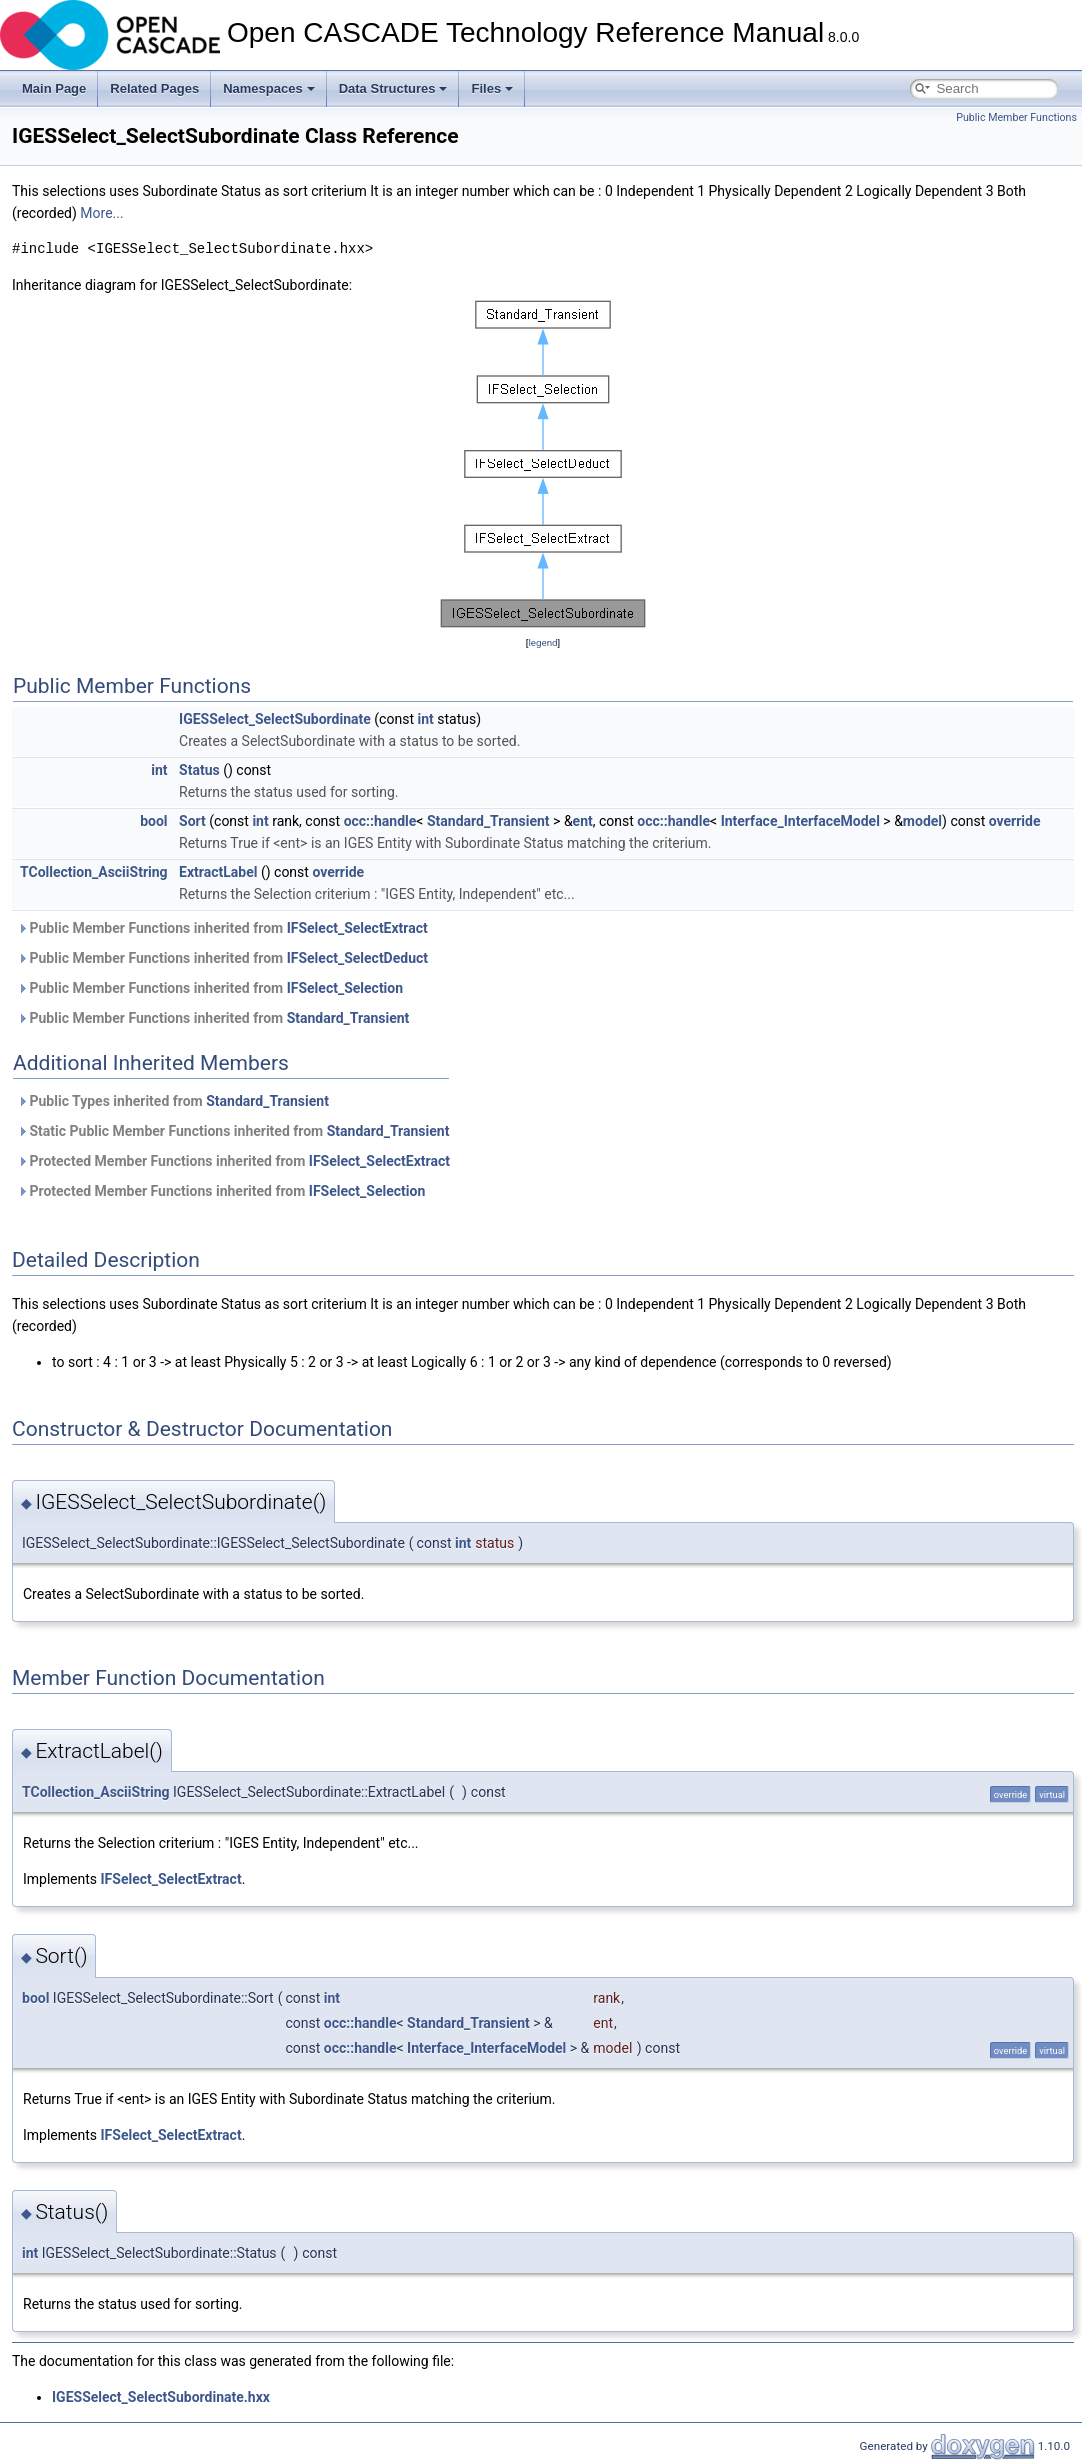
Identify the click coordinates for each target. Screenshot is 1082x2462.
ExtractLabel (218, 872)
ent (583, 821)
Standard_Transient (488, 821)
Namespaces (269, 88)
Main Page (54, 88)
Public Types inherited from (173, 1101)
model (922, 821)
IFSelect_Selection (345, 988)
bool (153, 821)
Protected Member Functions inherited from (233, 1161)
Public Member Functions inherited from (222, 928)
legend (542, 642)
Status (199, 770)
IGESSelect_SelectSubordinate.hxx (161, 2397)
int (425, 719)
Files (492, 88)
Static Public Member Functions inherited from (233, 1131)
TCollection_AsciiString (94, 872)
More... (101, 213)
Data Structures (393, 88)
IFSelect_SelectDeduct (357, 958)
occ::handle (380, 821)
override (1015, 821)
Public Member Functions (1016, 117)
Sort (192, 821)
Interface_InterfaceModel (800, 821)
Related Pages (154, 88)
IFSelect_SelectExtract (357, 928)
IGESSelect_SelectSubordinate (275, 719)
